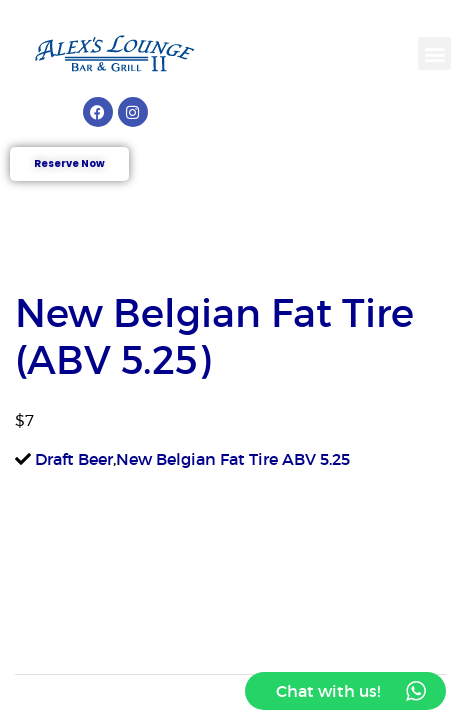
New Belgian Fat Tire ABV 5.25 (233, 459)
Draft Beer (74, 459)
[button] (434, 53)
